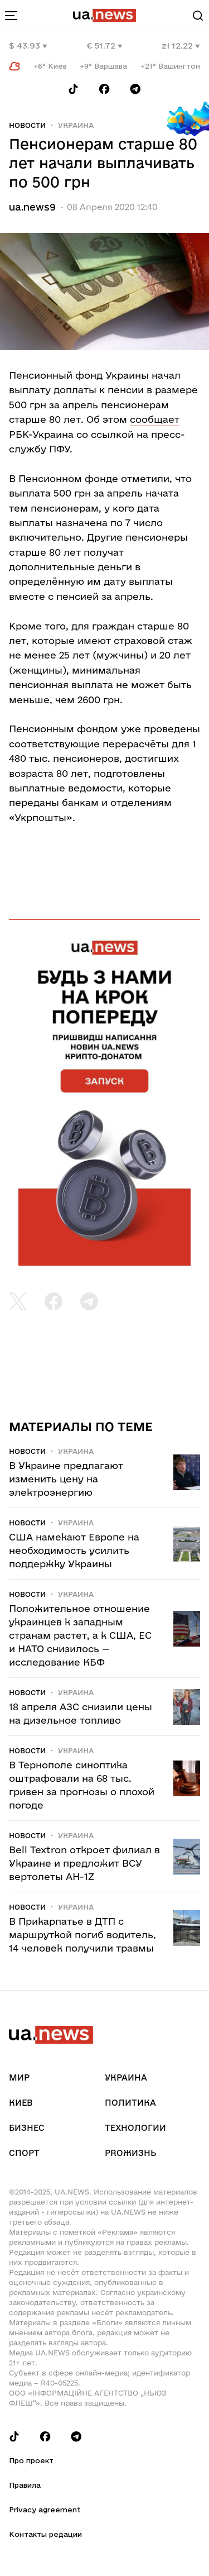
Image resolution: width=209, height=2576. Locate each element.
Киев (20, 2102)
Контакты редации (45, 2534)
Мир (19, 2077)
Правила (25, 2485)
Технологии (135, 2128)
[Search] (198, 15)
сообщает (154, 419)
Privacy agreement (45, 2509)
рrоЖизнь (130, 2153)
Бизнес (27, 2128)
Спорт (24, 2153)
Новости (27, 125)
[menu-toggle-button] (11, 15)
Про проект (31, 2460)
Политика (130, 2102)
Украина (76, 125)
